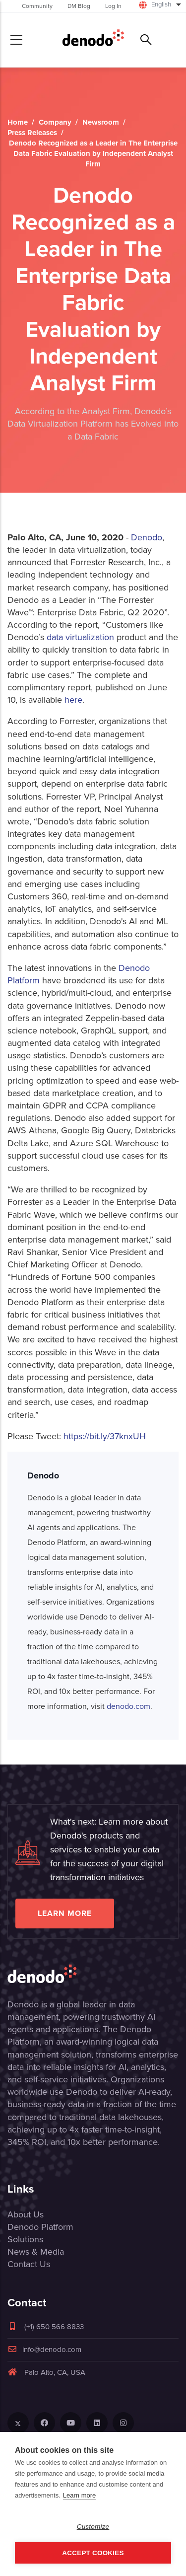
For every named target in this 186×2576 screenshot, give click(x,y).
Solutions (25, 2239)
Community (37, 5)
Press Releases (32, 132)
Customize (93, 2526)
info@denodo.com (44, 2349)
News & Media (35, 2251)
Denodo (146, 537)
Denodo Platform (40, 2226)
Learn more (65, 1913)
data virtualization (80, 637)
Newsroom (100, 122)
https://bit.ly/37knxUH (104, 1436)
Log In (113, 5)
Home (17, 122)
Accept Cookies (93, 2553)
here (73, 699)
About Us (25, 2214)
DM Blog (78, 5)
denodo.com (128, 1706)
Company (55, 122)
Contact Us (28, 2264)
